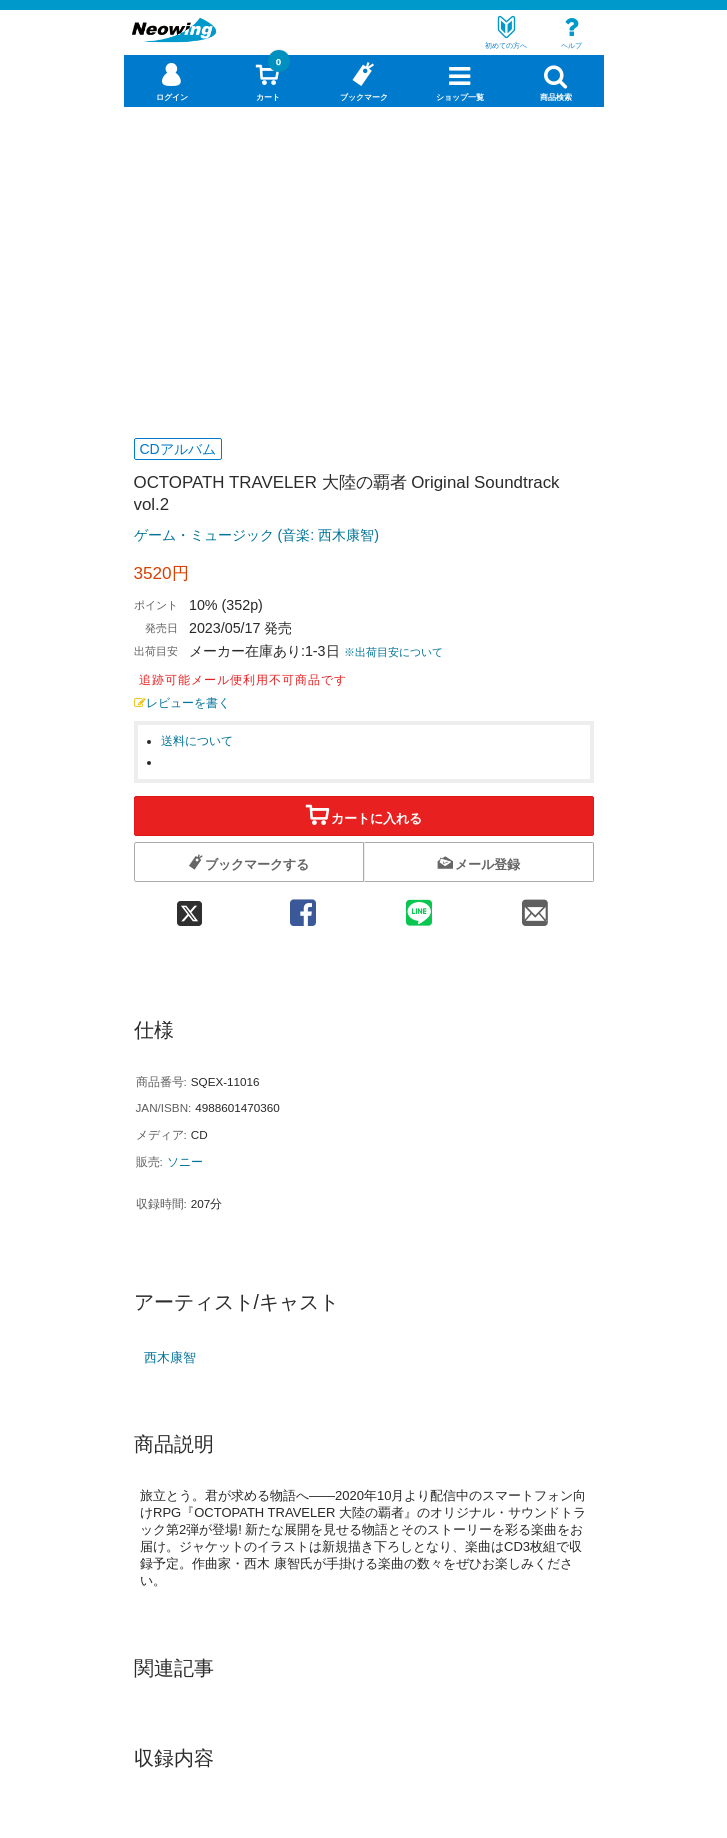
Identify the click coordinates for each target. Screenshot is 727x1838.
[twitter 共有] (190, 906)
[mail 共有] (535, 906)
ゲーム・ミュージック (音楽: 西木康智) (256, 535)
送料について (197, 740)
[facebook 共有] (303, 906)
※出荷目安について (393, 652)
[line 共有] (419, 906)
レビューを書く (182, 702)
